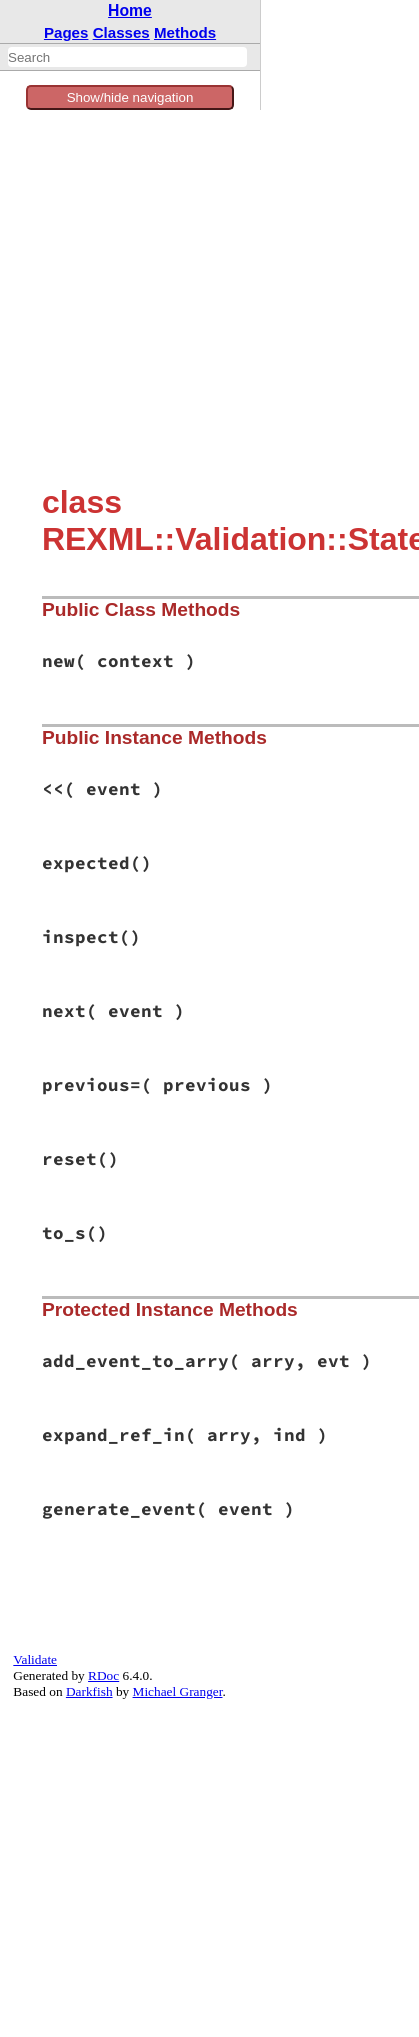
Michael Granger (178, 1691)
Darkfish (89, 1691)
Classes (121, 32)
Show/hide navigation (130, 97)
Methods (185, 32)
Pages (66, 32)
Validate (35, 1659)
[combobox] (127, 57)
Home (130, 10)
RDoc (103, 1675)
